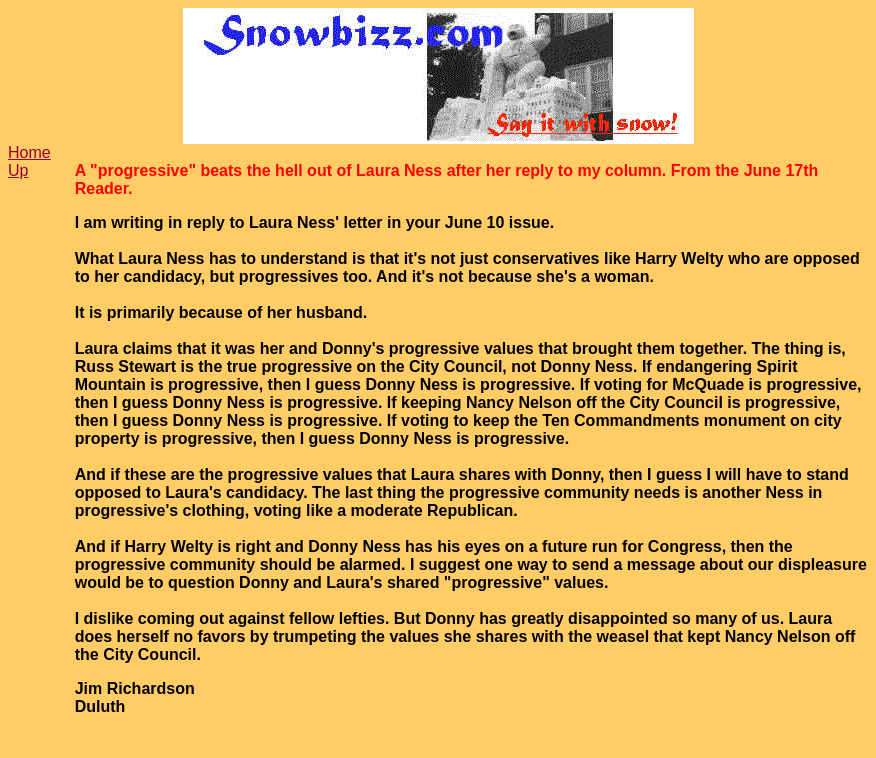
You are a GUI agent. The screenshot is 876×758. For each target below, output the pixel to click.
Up (18, 170)
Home (29, 152)
